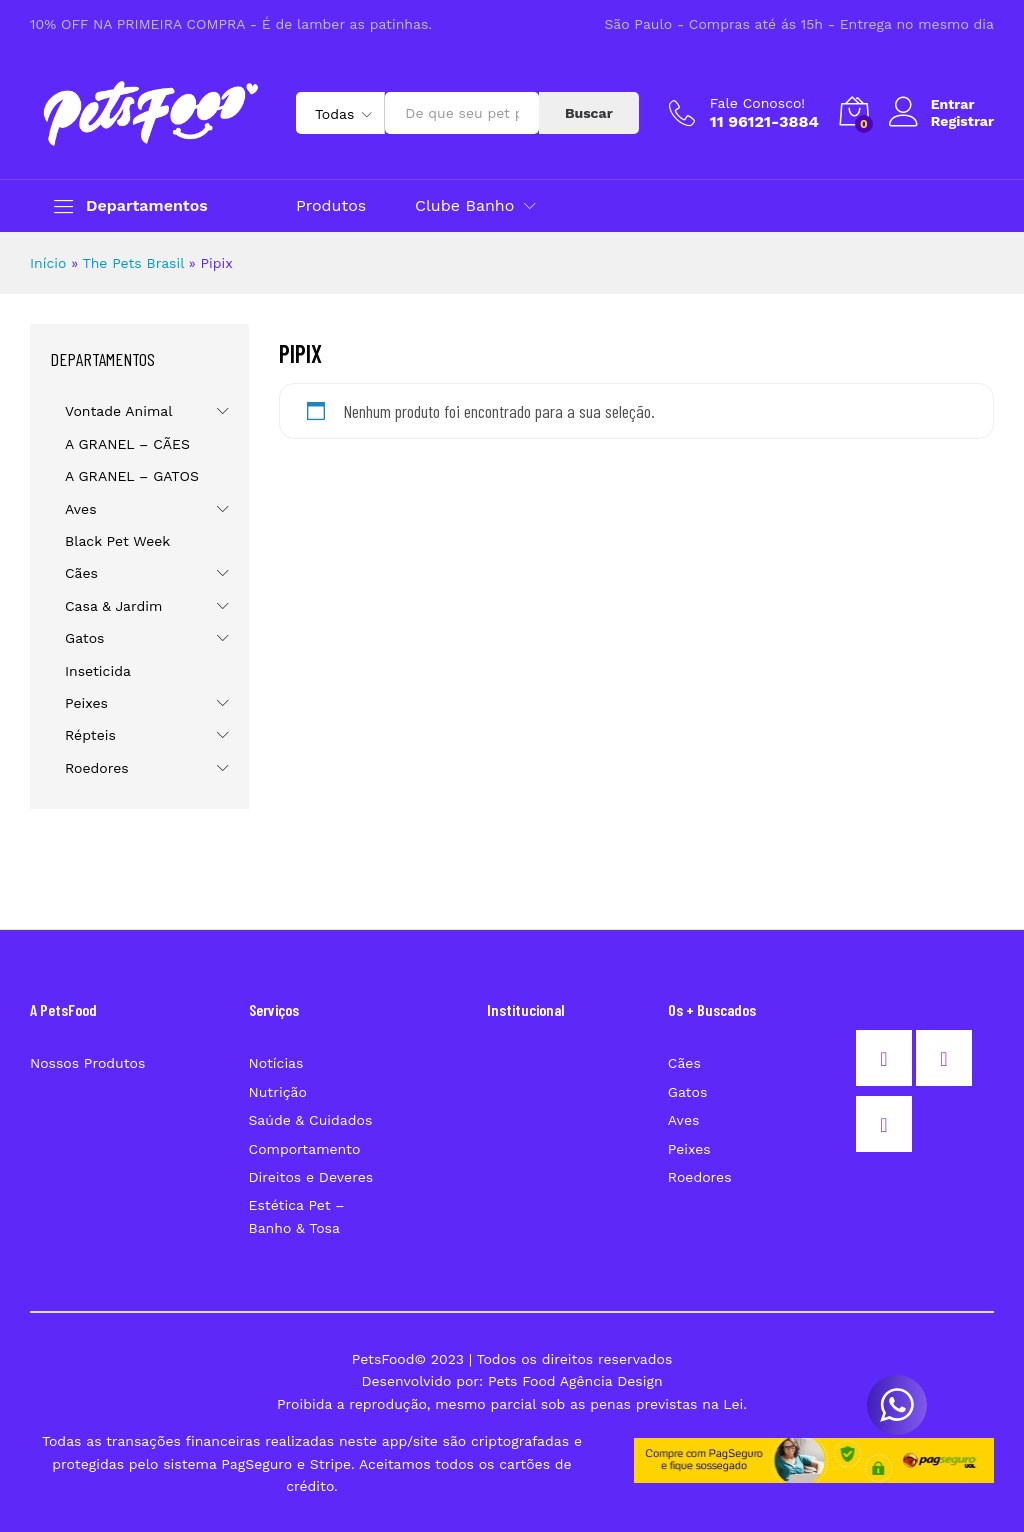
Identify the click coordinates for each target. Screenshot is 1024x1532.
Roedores (97, 768)
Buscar (589, 113)
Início (48, 263)
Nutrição (278, 1092)
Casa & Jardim (113, 606)
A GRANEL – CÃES (127, 444)
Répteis (90, 735)
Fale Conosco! (757, 103)
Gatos (84, 638)
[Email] (889, 1124)
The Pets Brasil (133, 263)
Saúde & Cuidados (311, 1120)
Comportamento (305, 1149)
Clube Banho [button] (464, 206)
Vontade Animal (118, 411)
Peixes (86, 703)
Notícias (276, 1063)
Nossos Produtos (87, 1063)
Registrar (962, 121)
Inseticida (98, 671)
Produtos (331, 206)
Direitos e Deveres (311, 1177)
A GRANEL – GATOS (132, 476)
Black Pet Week (117, 541)
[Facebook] (889, 1058)
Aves (81, 509)
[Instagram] (949, 1058)
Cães (81, 573)
